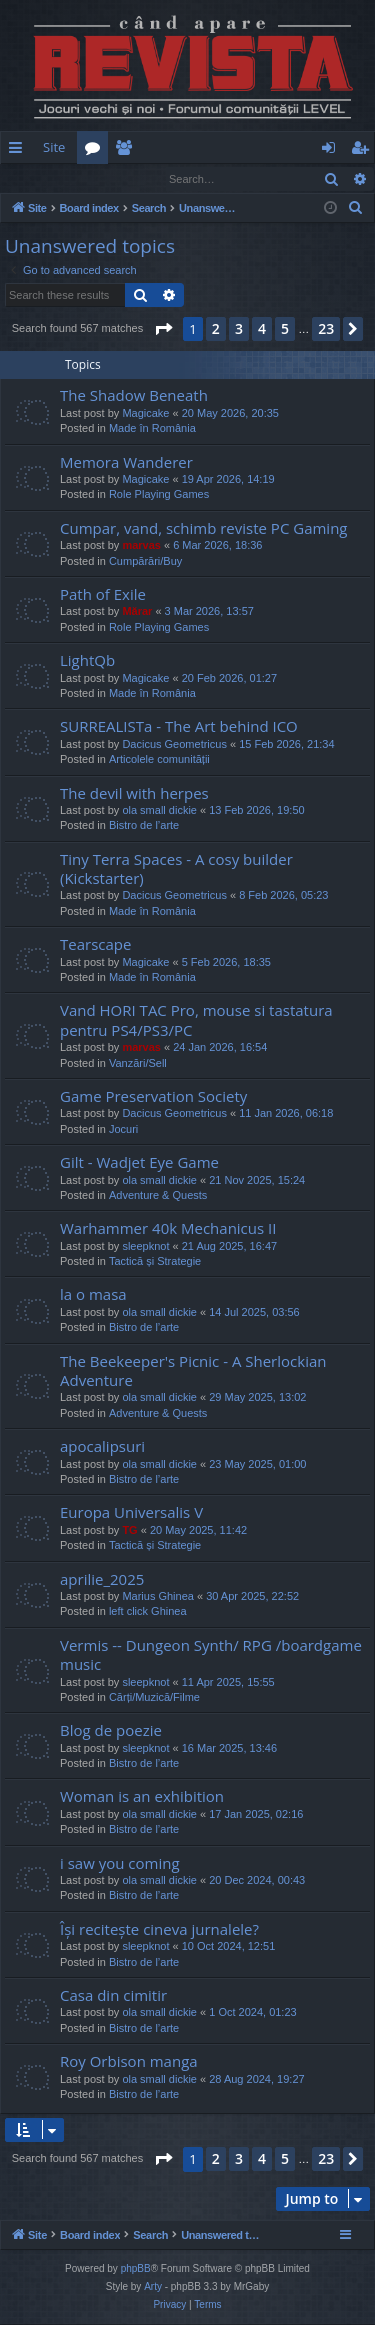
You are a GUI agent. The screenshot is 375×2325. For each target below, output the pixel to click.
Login (33, 178)
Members (127, 151)
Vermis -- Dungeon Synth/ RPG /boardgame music (211, 1655)
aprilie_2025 (102, 1580)
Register (99, 178)
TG (129, 1531)
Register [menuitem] (364, 151)
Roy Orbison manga (129, 2062)
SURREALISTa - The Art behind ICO (179, 727)
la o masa (93, 1295)
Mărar (137, 612)
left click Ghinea (148, 1612)
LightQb (87, 661)
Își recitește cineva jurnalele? (159, 1930)
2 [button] (216, 329)
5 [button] (285, 329)
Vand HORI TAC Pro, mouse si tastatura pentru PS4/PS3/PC (196, 1020)
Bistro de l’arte (144, 826)
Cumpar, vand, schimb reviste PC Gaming (204, 529)
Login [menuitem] (332, 151)
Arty (153, 2287)
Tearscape (95, 945)
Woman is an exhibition (142, 1797)
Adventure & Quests (158, 1196)
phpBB (136, 2269)
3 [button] (239, 329)
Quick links (19, 151)
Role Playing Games (159, 495)
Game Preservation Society (153, 1097)
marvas (141, 546)
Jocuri (123, 1130)
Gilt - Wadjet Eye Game (139, 1163)
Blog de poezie (111, 1731)
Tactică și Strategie (155, 1262)
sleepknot (145, 1247)
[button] (163, 330)
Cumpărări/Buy (145, 562)
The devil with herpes (134, 794)
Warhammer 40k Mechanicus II (168, 1229)
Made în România (152, 429)
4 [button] (262, 329)
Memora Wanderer (126, 463)
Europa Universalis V (131, 1513)
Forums (96, 151)
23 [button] (326, 329)
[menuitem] (238, 147)
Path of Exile (103, 595)
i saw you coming (120, 1864)
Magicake (145, 414)
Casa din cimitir (113, 1996)
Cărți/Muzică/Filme (154, 1698)
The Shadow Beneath (134, 396)
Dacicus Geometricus (174, 745)
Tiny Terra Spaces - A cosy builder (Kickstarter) (176, 869)
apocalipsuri (102, 1447)
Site (54, 147)
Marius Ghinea (158, 1597)
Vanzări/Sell (138, 1064)
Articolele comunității (159, 760)
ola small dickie (159, 811)
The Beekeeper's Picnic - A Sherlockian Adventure (193, 1371)
